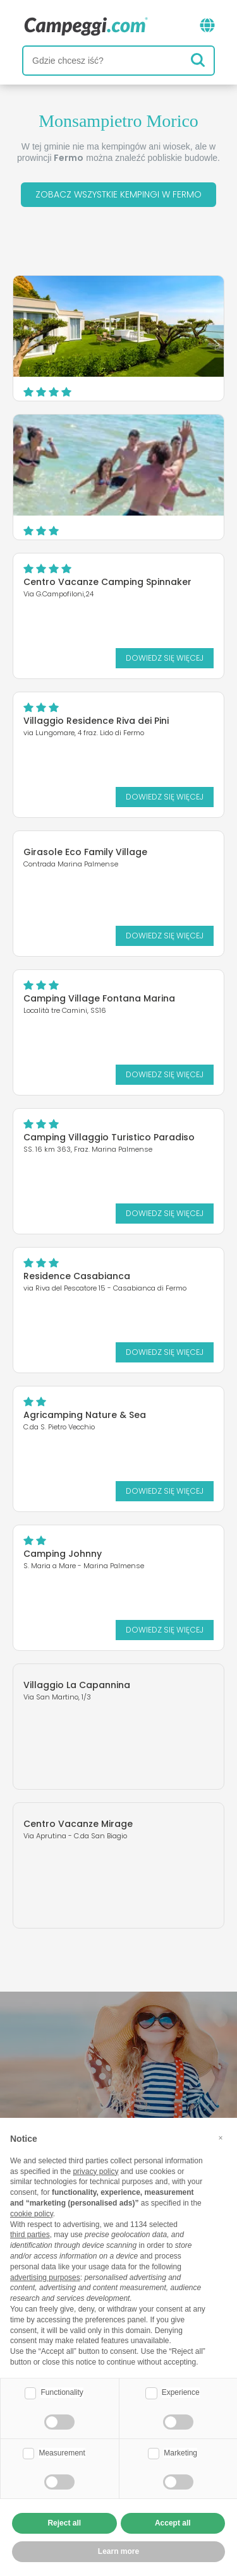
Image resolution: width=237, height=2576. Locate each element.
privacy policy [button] (95, 2171)
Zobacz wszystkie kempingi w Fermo (118, 194)
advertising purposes (45, 2277)
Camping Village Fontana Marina (99, 998)
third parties (30, 2234)
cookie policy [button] (31, 2213)
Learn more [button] (118, 2551)
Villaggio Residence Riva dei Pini (96, 720)
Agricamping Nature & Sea (84, 1415)
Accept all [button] (173, 2523)
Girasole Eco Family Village (85, 852)
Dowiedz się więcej (165, 658)
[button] (220, 2138)
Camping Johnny (62, 1553)
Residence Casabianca (76, 1276)
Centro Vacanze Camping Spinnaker (107, 582)
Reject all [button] (64, 2523)
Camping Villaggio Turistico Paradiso (109, 1137)
